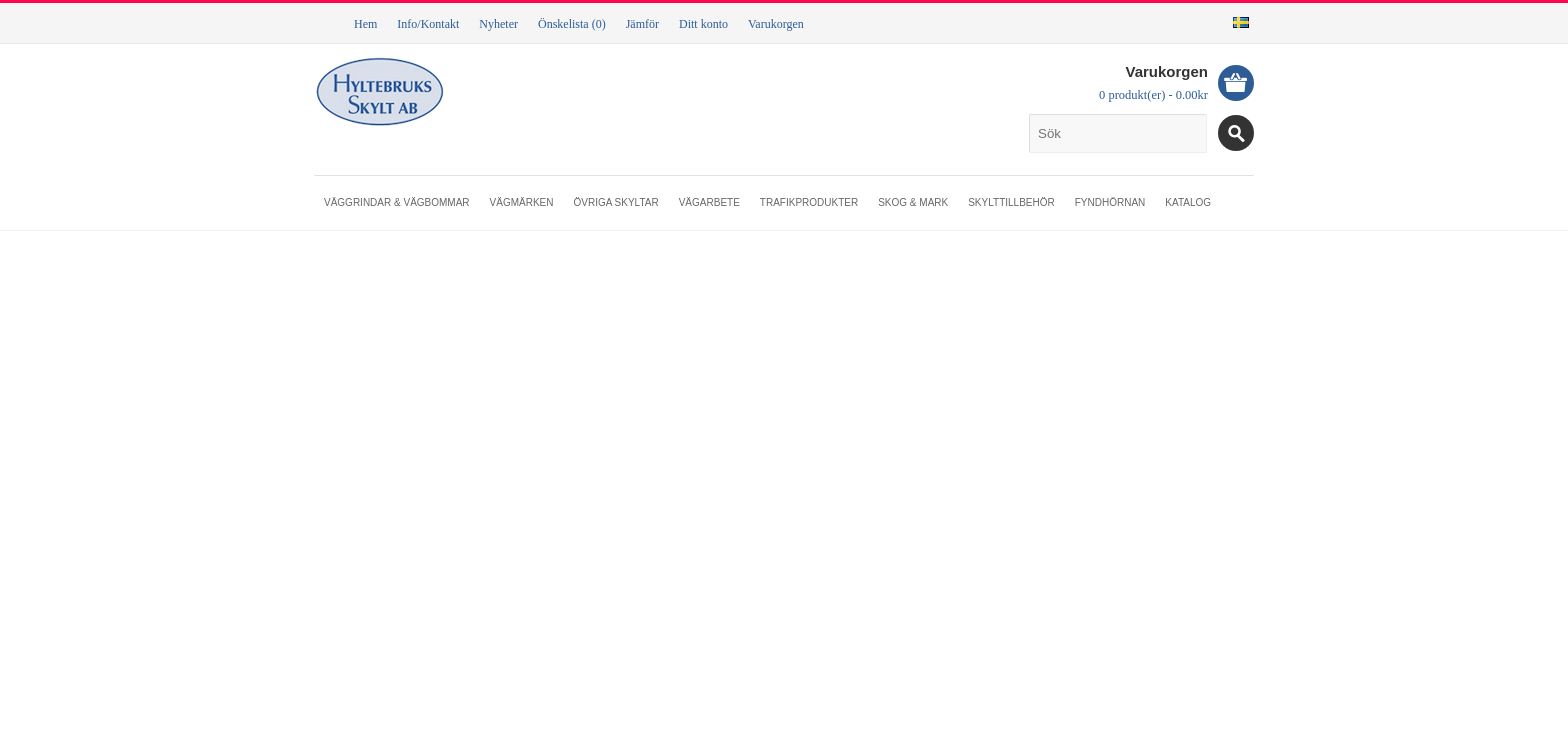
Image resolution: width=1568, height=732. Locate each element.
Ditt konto (703, 24)
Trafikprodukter (809, 202)
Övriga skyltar (615, 202)
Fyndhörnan (1110, 202)
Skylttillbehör (1011, 202)
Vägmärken (522, 202)
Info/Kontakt (428, 24)
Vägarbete (709, 202)
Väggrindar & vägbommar (397, 202)
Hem (365, 24)
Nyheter (498, 24)
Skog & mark (913, 202)
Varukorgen (776, 24)
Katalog (1188, 202)
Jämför (642, 24)
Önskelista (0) (572, 24)
